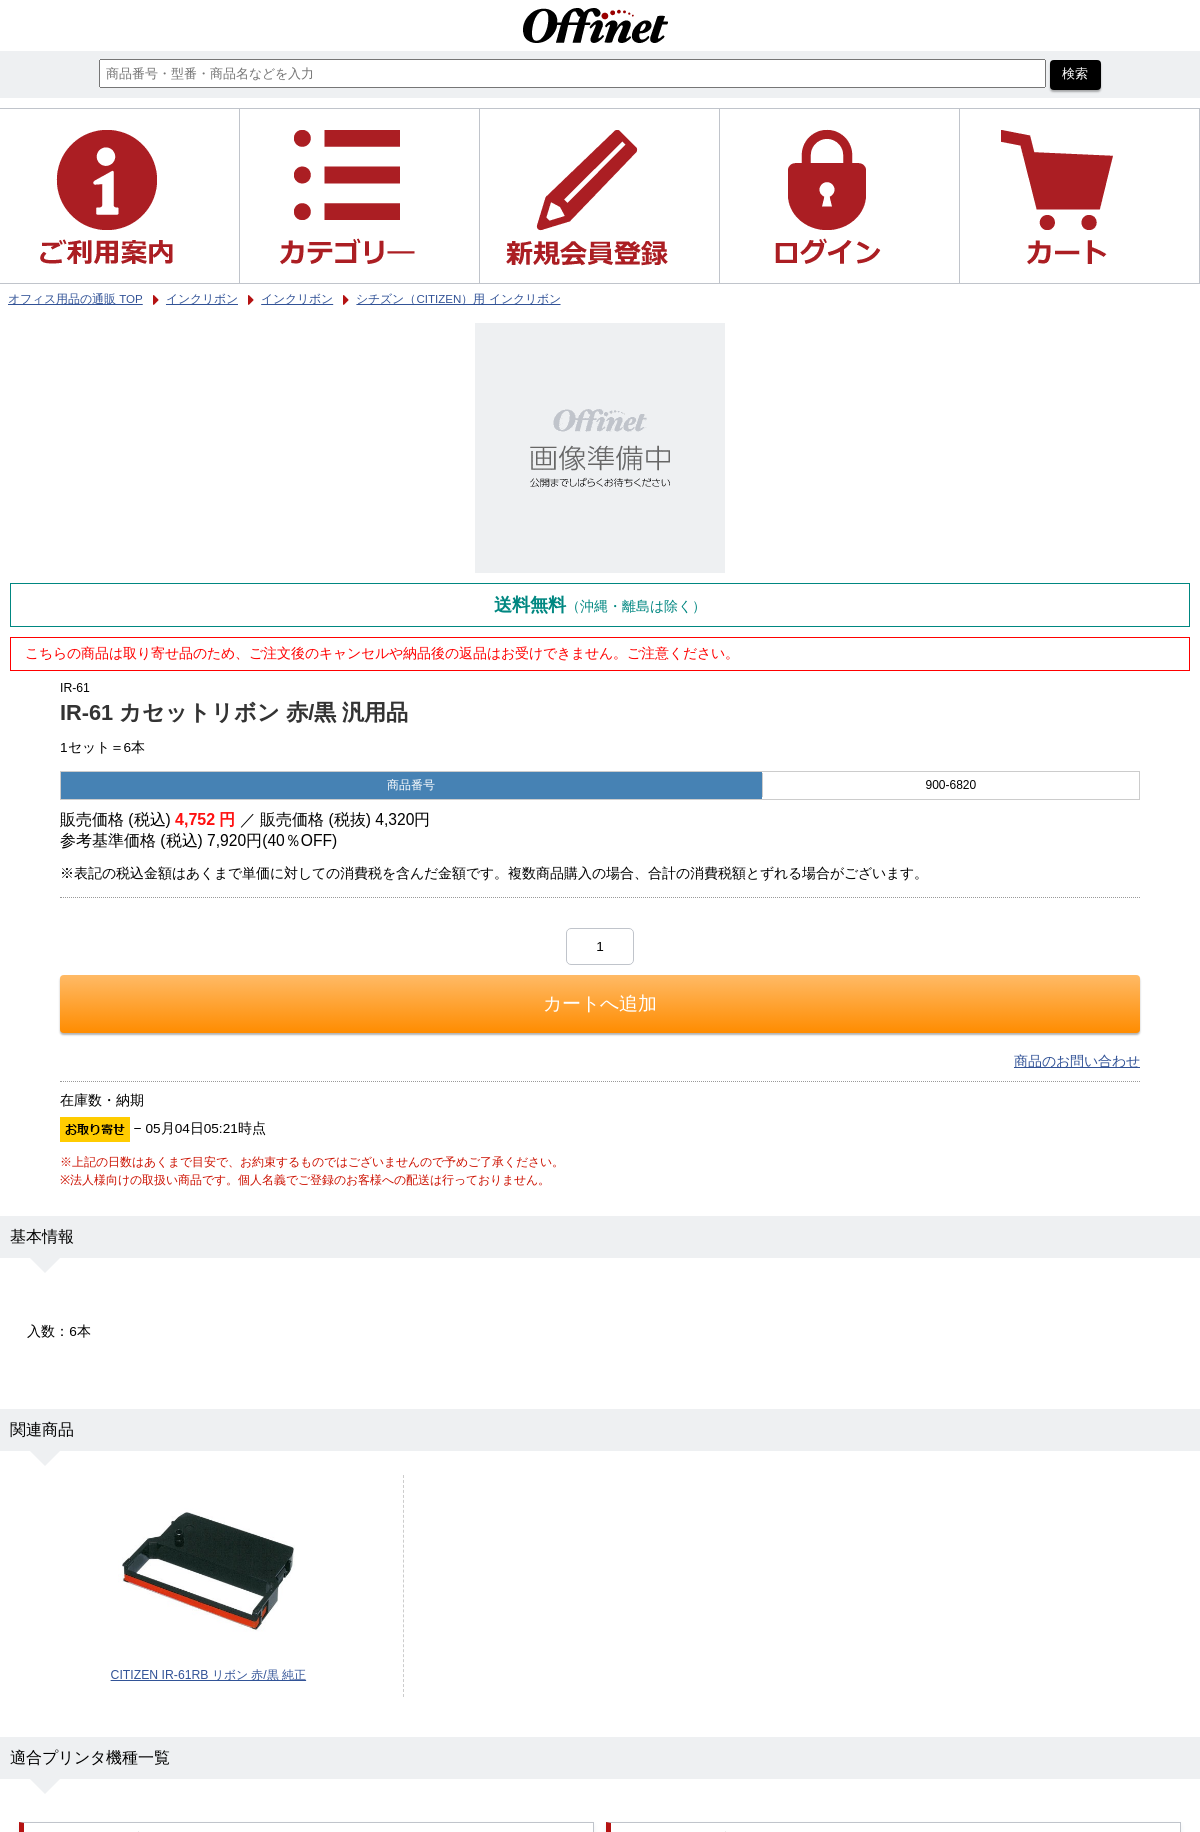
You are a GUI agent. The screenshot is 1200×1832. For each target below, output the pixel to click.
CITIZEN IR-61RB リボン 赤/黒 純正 (208, 1675)
